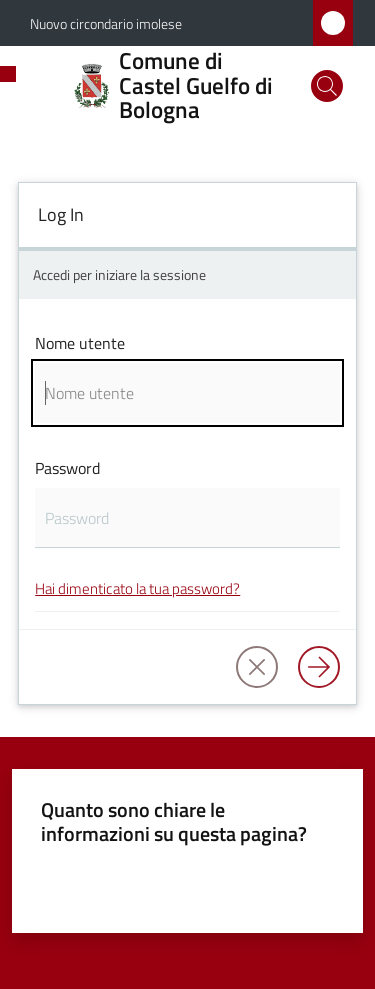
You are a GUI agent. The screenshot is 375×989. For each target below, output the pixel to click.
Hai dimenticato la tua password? (137, 588)
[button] (327, 86)
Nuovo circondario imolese (106, 23)
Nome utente (80, 343)
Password (67, 468)
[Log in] (319, 667)
